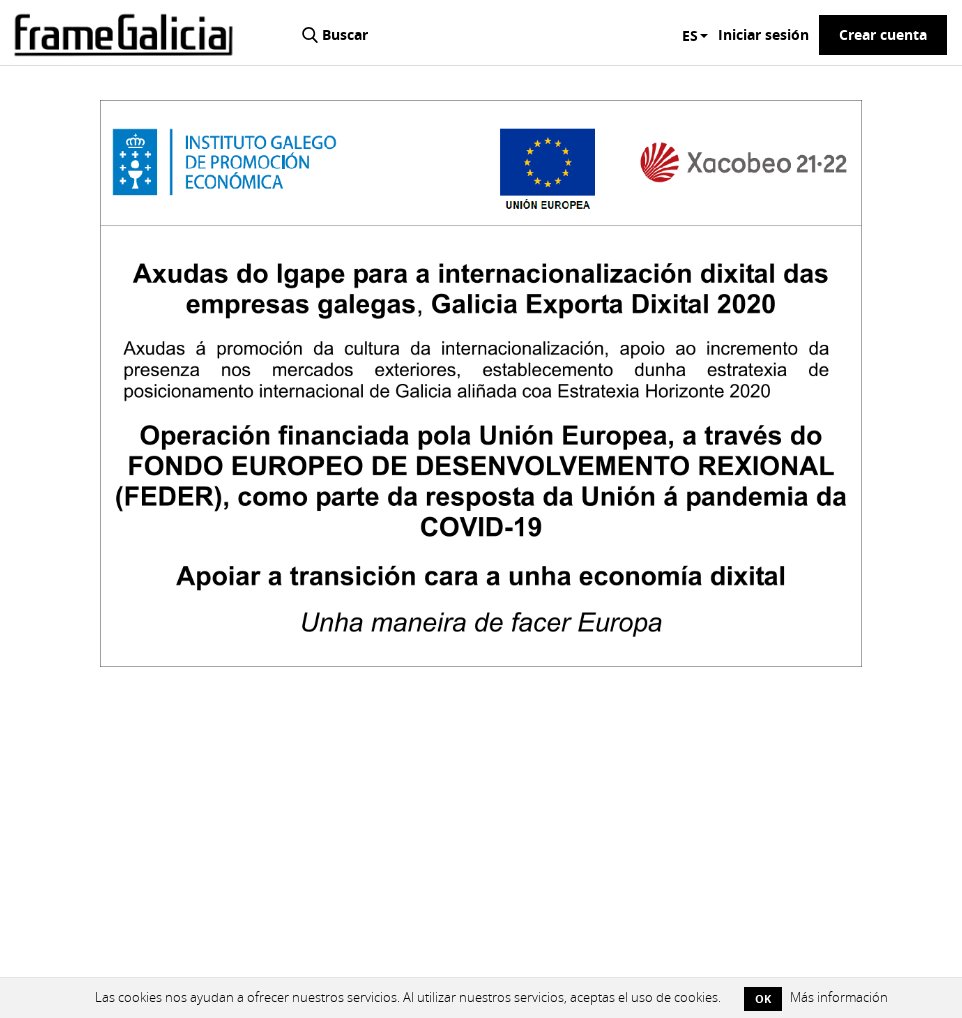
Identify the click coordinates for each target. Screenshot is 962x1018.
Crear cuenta (883, 34)
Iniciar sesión (763, 34)
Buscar (345, 34)
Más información (839, 997)
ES (695, 35)
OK (763, 998)
